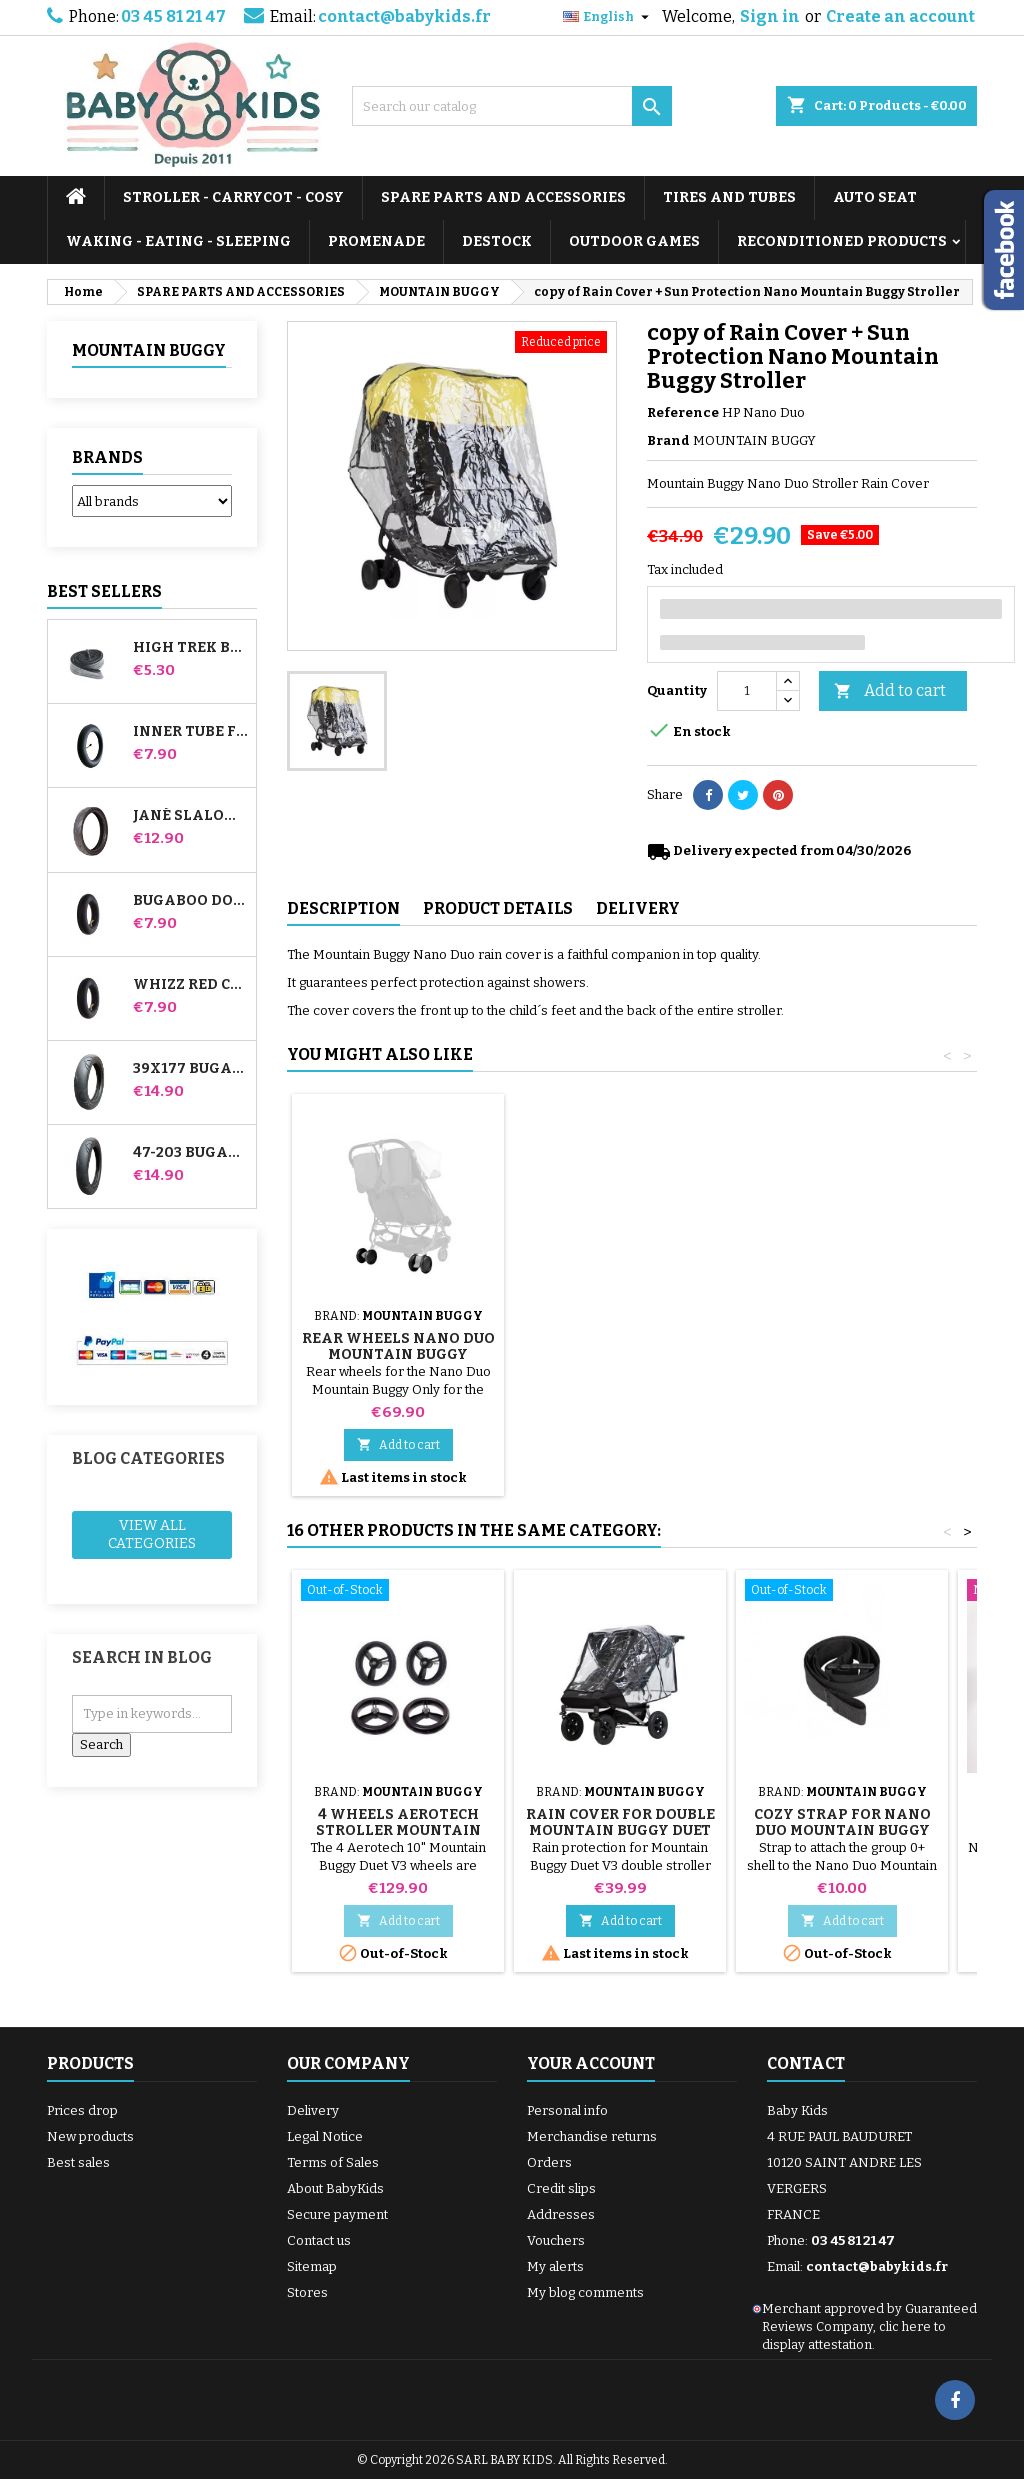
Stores (307, 2292)
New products (90, 2136)
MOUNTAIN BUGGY (149, 350)
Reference (683, 412)
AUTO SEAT (875, 197)
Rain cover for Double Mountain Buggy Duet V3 (620, 1830)
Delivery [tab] (638, 908)
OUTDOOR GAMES (634, 241)
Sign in (770, 16)
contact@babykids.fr (404, 16)
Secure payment (337, 2214)
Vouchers (556, 2240)
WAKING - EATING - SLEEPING (178, 241)
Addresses (561, 2214)
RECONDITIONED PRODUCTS (842, 241)
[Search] (512, 106)
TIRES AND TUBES (729, 197)
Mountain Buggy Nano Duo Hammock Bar (398, 1346)
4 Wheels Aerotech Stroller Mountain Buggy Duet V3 (398, 1830)
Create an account (900, 16)
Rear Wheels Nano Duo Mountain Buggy (842, 1346)
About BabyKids (335, 2188)
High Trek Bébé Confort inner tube (190, 648)
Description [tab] (343, 908)
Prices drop (82, 2110)
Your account (591, 2063)
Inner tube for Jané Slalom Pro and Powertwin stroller (190, 732)
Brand (668, 440)
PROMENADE (376, 241)
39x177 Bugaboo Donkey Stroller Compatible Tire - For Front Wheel (190, 1069)
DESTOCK (497, 241)
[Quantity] (747, 691)
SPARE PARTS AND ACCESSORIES (503, 197)
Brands (107, 457)
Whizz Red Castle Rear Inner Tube (190, 985)
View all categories (152, 1534)
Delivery (313, 2110)
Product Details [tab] (498, 908)
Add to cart (890, 691)
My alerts (555, 2266)
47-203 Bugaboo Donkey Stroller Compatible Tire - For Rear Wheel (190, 1153)
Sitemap (312, 2266)
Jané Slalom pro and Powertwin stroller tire (190, 816)
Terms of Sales (333, 2162)
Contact (806, 2063)
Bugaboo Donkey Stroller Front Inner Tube (190, 901)
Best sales (78, 2162)
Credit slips (561, 2188)
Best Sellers (104, 591)
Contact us (319, 2240)
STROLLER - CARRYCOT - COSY (233, 197)
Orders (549, 2162)
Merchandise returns (592, 2136)
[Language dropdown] (608, 17)
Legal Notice (325, 2136)
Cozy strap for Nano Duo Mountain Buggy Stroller (620, 1354)
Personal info (567, 2110)
